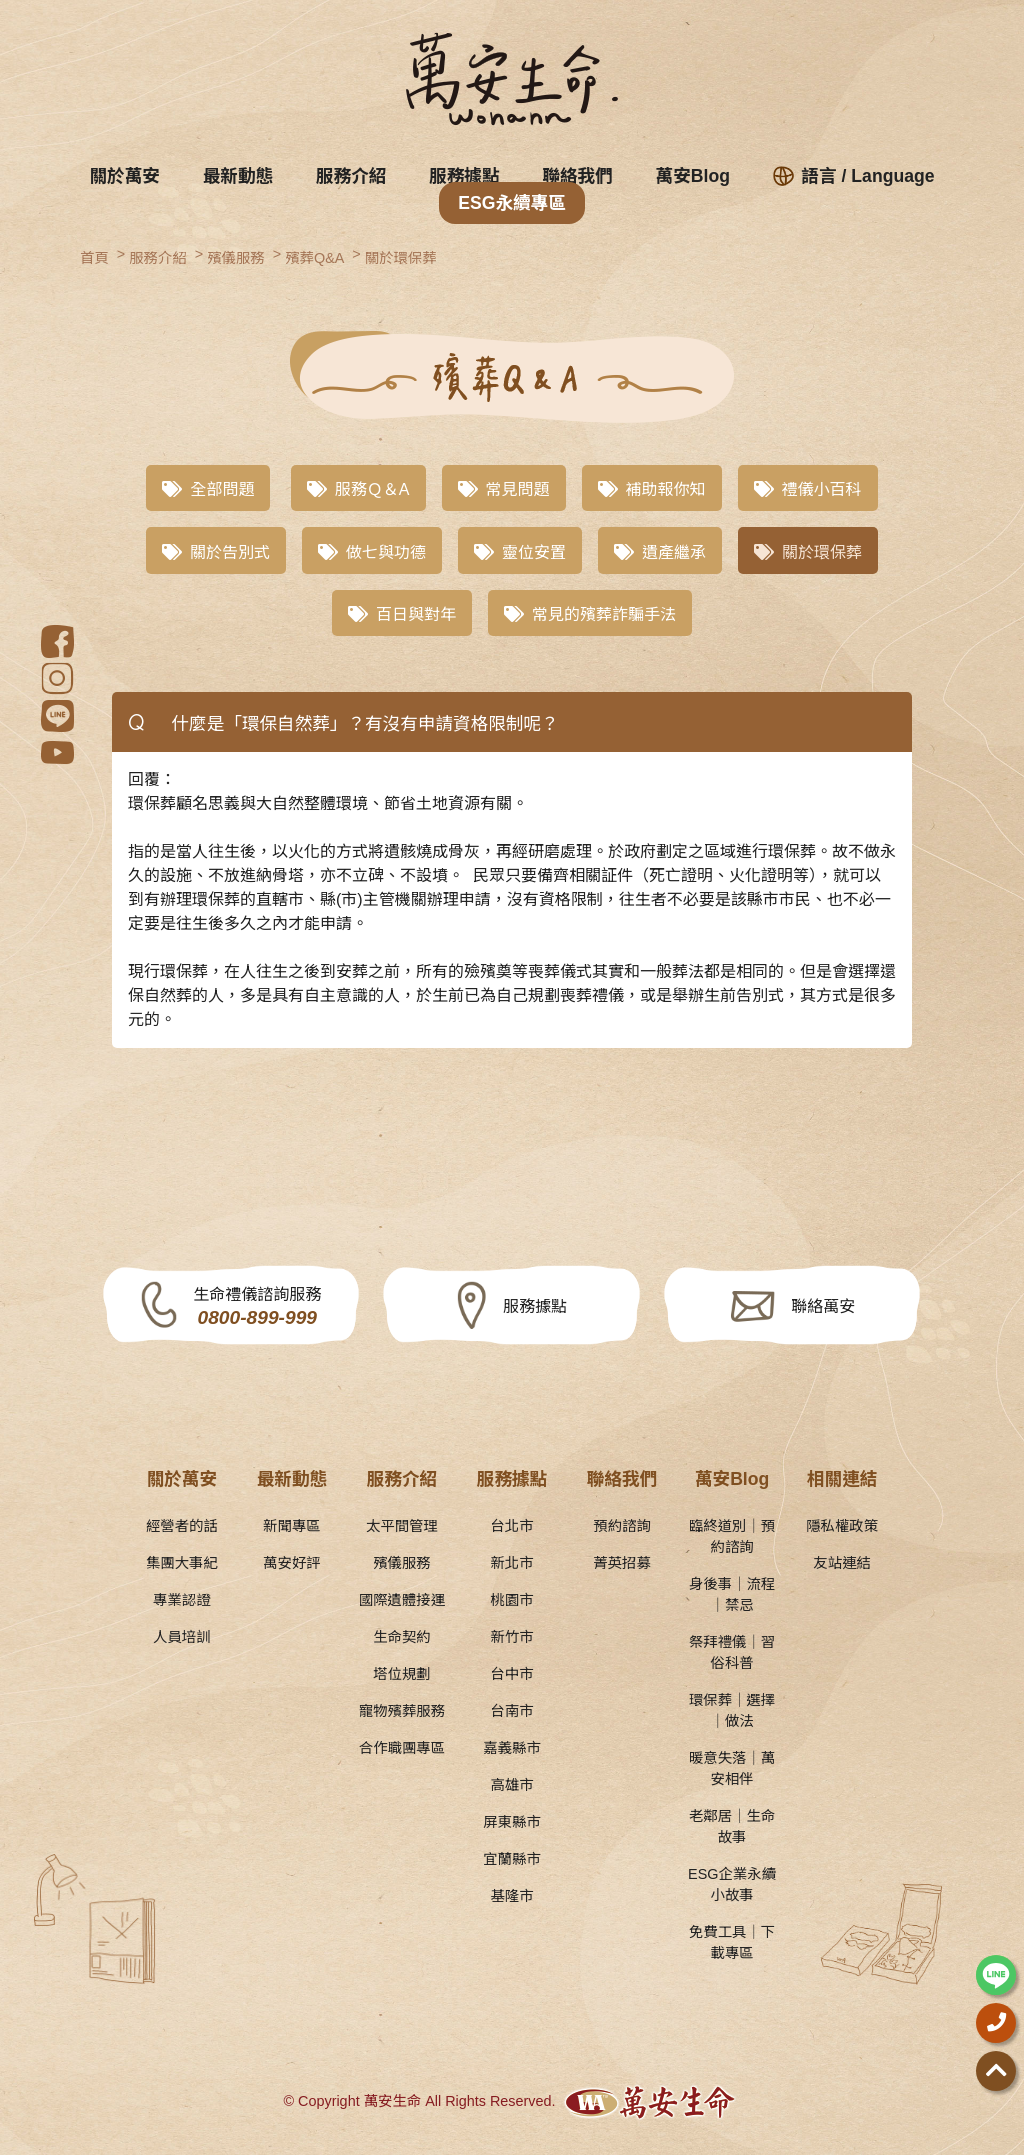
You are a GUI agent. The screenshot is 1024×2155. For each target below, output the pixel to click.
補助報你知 (652, 489)
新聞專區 (292, 1526)
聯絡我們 (577, 176)
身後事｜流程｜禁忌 (732, 1594)
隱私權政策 (842, 1526)
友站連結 (842, 1563)
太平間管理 (402, 1526)
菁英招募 (622, 1563)
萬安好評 (292, 1563)
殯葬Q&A (314, 258)
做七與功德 (372, 552)
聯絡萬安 (823, 1306)
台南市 (511, 1711)
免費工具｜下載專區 (732, 1942)
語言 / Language (854, 176)
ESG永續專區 (512, 203)
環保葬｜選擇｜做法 (732, 1710)
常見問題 (504, 489)
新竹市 (511, 1637)
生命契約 (402, 1637)
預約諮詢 (622, 1526)
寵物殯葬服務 (402, 1711)
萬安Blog (693, 176)
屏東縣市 (512, 1822)
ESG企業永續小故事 (732, 1884)
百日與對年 (402, 614)
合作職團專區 (402, 1748)
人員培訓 (182, 1637)
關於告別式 (216, 552)
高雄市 (511, 1785)
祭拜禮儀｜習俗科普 (732, 1652)
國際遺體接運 (402, 1600)
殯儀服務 (236, 258)
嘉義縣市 (512, 1748)
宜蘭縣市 (512, 1859)
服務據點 (464, 176)
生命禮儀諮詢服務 (257, 1307)
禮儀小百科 (808, 489)
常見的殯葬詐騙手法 (590, 614)
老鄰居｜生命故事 (732, 1826)
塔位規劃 (402, 1674)
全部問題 (208, 489)
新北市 (511, 1563)
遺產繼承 (660, 552)
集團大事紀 (182, 1563)
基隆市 (511, 1896)
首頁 (94, 258)
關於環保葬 (401, 258)
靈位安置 (520, 552)
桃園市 (511, 1600)
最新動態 (238, 176)
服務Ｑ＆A (358, 489)
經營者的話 (182, 1526)
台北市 (511, 1526)
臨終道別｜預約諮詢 (732, 1536)
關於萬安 (125, 176)
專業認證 (182, 1600)
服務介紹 (351, 176)
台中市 (511, 1674)
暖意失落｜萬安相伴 (732, 1768)
